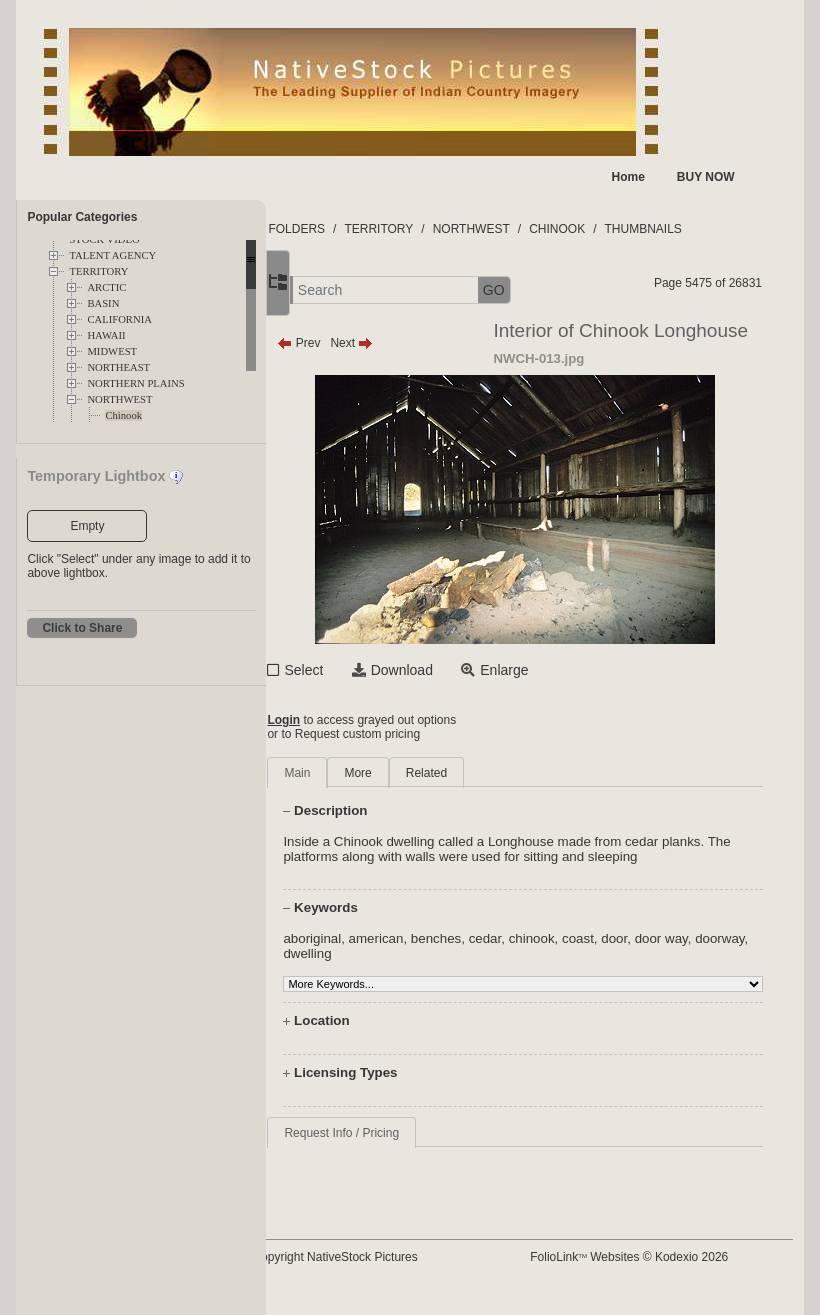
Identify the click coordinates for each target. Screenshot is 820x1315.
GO (558, 290)
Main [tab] (361, 773)
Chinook (123, 415)
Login (347, 720)
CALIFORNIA (119, 319)
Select (367, 670)
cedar (549, 953)
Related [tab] (490, 773)
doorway (371, 968)
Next (415, 343)
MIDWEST (112, 351)
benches (500, 953)
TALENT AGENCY (112, 255)
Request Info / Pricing (405, 1148)
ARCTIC (106, 287)
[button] (336, 290)
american (440, 953)
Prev (362, 343)
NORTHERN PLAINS (135, 383)
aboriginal (376, 953)
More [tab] (421, 773)
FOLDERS (360, 229)
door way (725, 953)
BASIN (103, 303)
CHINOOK (621, 229)
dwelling (428, 968)
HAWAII (106, 335)
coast (642, 953)
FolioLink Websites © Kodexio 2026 (659, 1272)
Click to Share (82, 628)
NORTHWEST (119, 399)
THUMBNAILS (706, 229)
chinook (596, 953)
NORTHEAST (118, 367)
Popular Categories (82, 217)
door (678, 953)
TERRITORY (98, 271)
